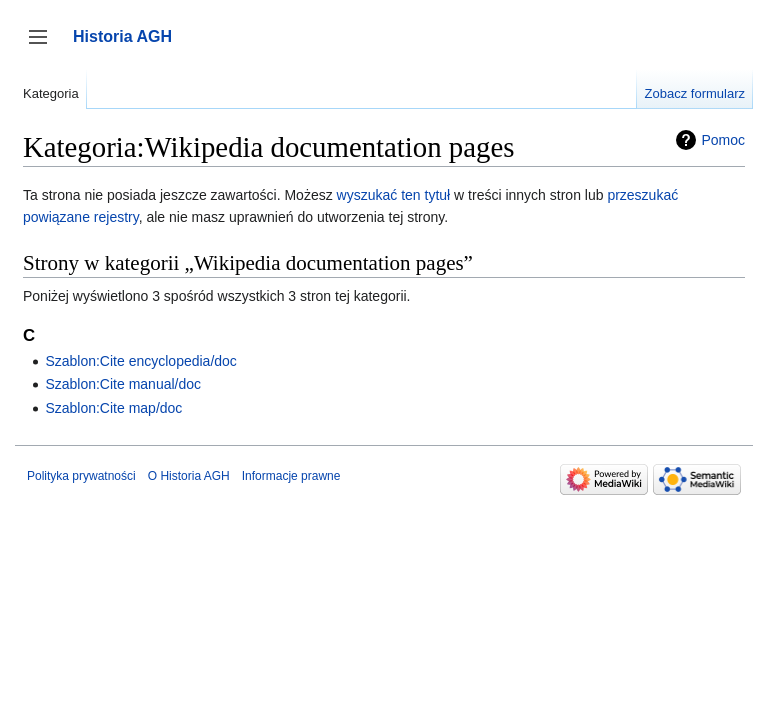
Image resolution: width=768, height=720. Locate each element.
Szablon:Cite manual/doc (123, 384)
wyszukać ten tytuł (394, 195)
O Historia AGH (189, 476)
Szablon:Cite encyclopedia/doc (140, 361)
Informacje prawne (291, 476)
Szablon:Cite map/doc (113, 408)
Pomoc (723, 140)
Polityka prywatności (81, 476)
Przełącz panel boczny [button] (44, 46)
